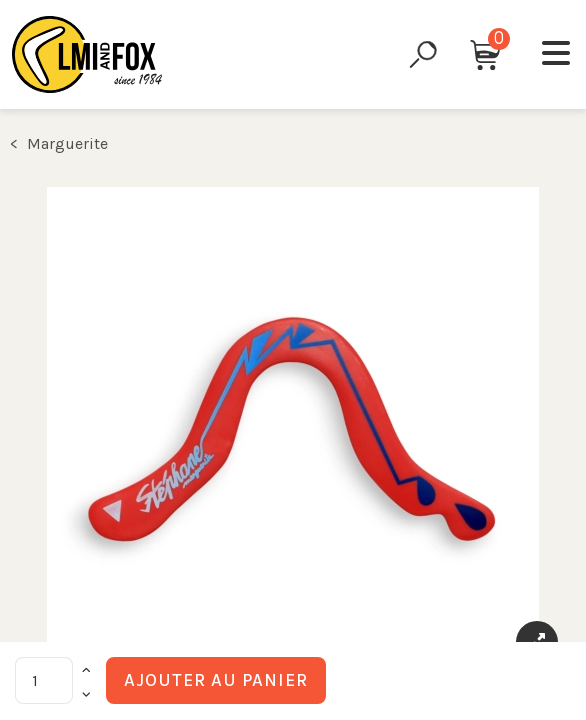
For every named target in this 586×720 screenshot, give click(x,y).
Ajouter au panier (216, 680)
